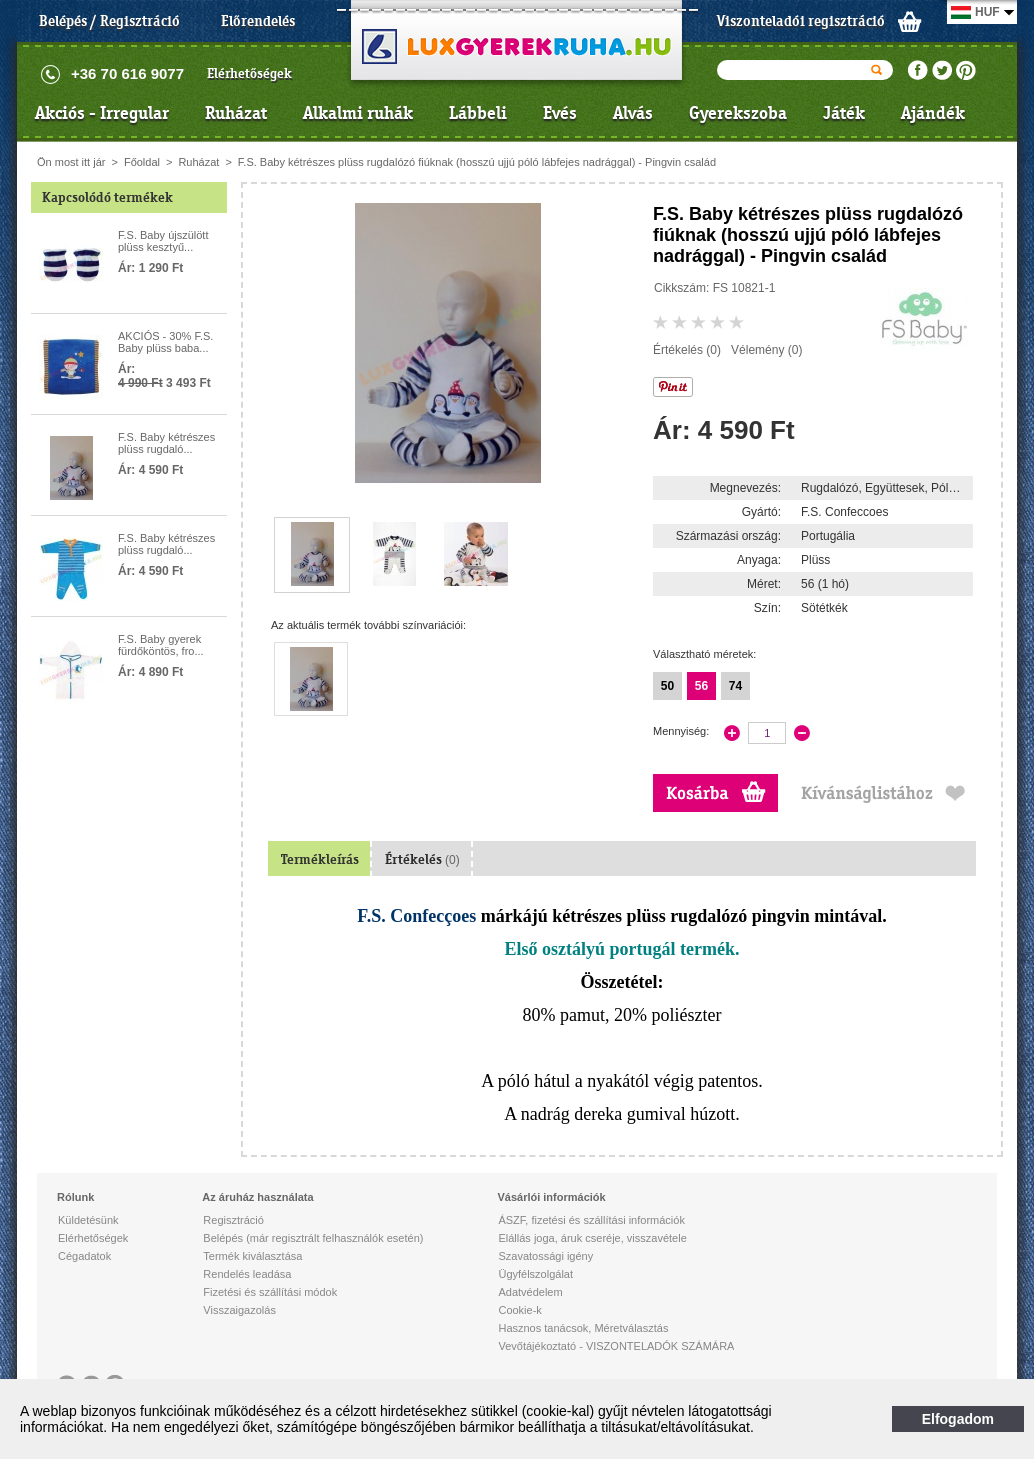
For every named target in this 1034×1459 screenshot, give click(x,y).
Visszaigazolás (239, 1310)
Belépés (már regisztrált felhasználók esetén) (313, 1238)
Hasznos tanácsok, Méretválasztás (583, 1328)
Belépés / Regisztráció (109, 21)
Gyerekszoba (738, 113)
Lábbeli (478, 113)
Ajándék (933, 113)
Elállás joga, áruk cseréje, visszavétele (592, 1238)
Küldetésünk (88, 1220)
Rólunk (75, 1197)
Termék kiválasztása (252, 1256)
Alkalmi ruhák (358, 113)
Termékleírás (320, 859)
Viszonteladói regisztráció (801, 21)
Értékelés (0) (687, 350)
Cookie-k (519, 1310)
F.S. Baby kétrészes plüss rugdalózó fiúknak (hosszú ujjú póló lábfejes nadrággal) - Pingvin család (477, 162)
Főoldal (142, 162)
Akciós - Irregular (102, 113)
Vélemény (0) (766, 350)
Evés (560, 113)
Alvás (633, 113)
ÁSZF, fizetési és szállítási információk (591, 1220)
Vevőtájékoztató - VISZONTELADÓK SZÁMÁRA (616, 1346)
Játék (844, 113)
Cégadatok (84, 1256)
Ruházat (236, 113)
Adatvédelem (530, 1292)
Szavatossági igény (545, 1256)
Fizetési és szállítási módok (270, 1292)
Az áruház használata (257, 1197)
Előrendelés (258, 21)
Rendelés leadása (247, 1274)
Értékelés (422, 859)
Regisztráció (233, 1220)
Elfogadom (958, 1419)
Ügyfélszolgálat (535, 1274)
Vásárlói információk (551, 1197)
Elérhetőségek (249, 73)
